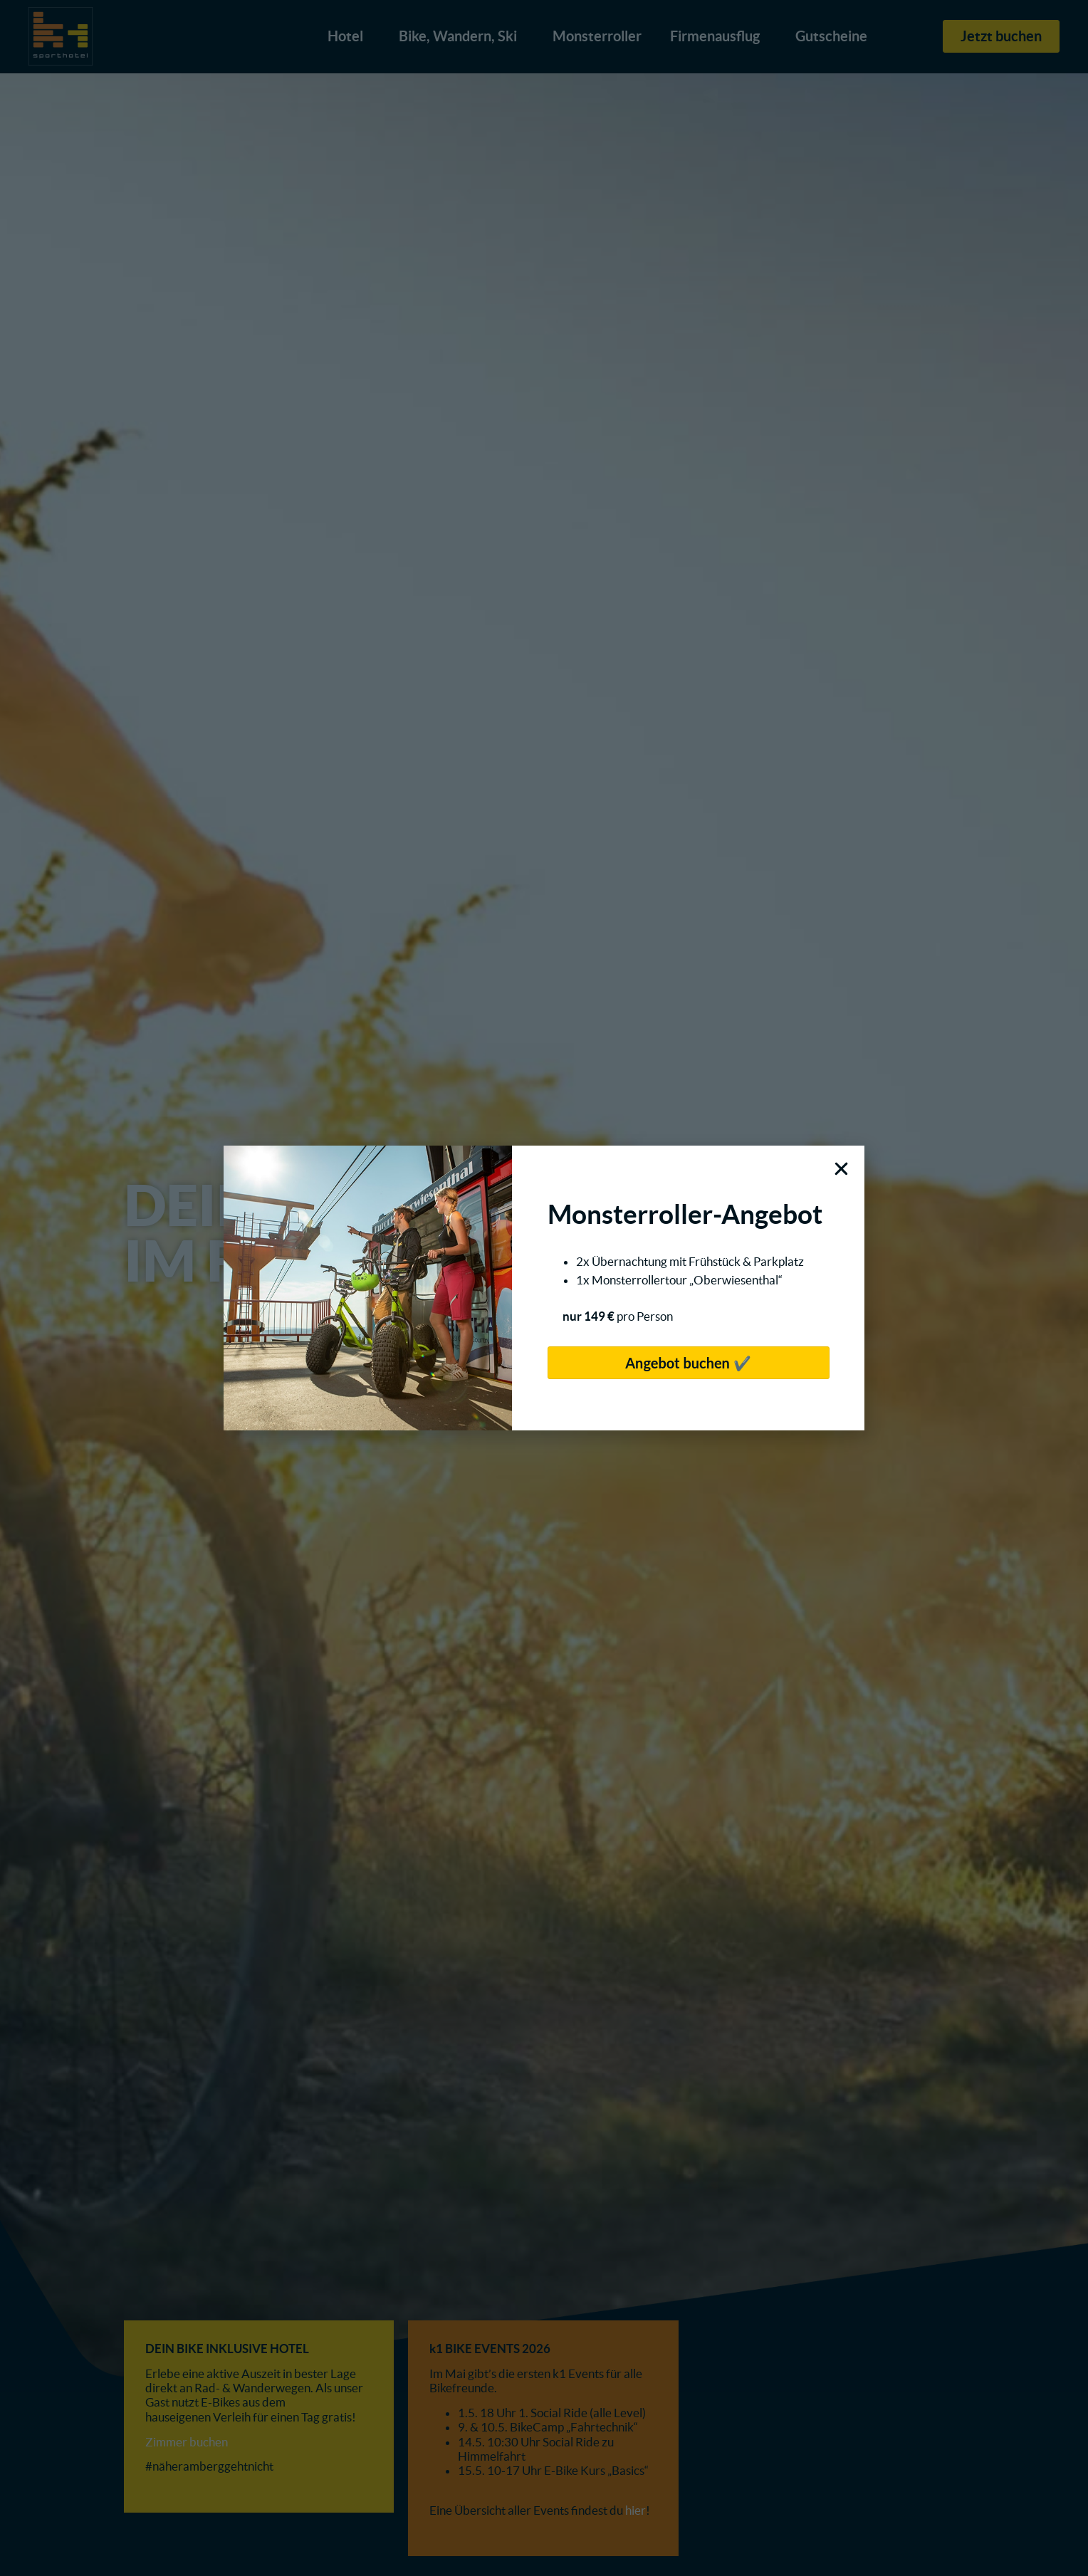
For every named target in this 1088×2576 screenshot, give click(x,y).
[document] (544, 1288)
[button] (841, 1169)
